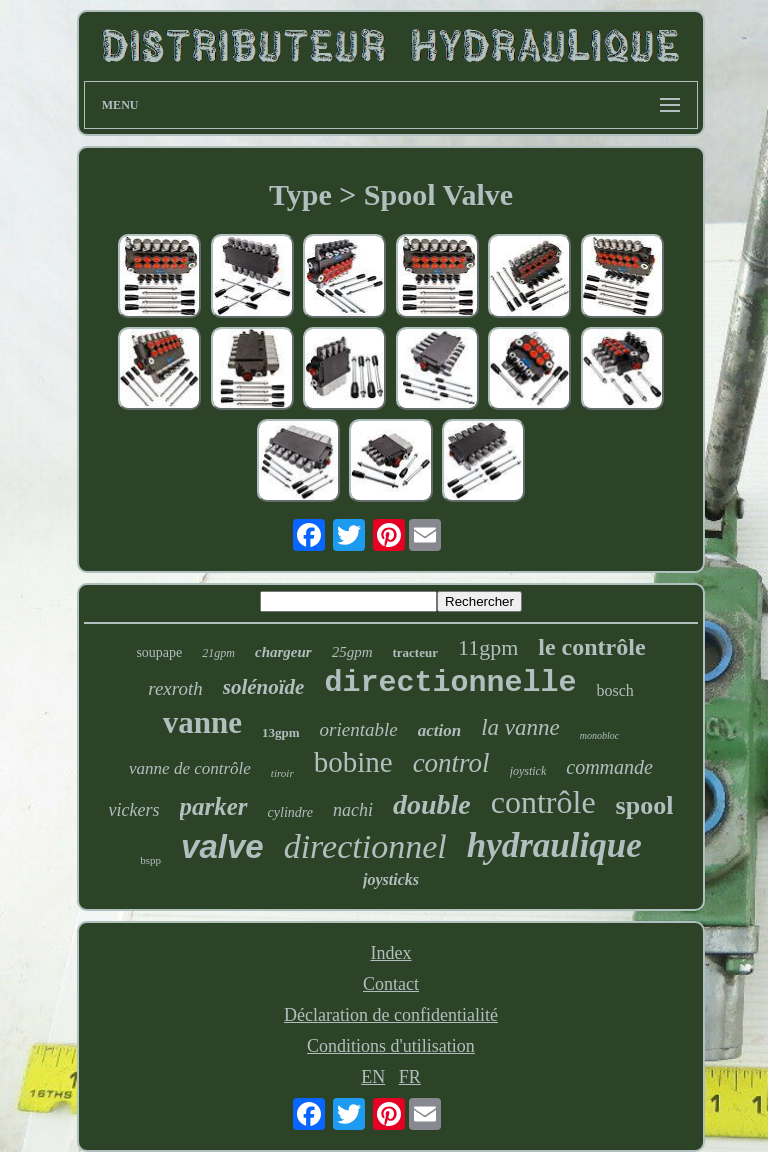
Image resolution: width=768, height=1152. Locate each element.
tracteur (415, 652)
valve (222, 846)
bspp (150, 860)
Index (390, 953)
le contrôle (591, 647)
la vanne (520, 727)
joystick (528, 771)
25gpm (352, 652)
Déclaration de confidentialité (391, 1015)
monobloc (599, 735)
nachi (353, 810)
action (439, 730)
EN (373, 1077)
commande (609, 767)
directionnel (365, 846)
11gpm (488, 647)
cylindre (290, 812)
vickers (134, 810)
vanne (202, 722)
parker (214, 806)
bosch (614, 690)
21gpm (218, 653)
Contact (391, 984)
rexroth (175, 688)
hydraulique (554, 845)
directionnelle (450, 683)
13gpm (281, 732)
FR (410, 1077)
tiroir (282, 773)
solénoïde (264, 687)
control (451, 763)
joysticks (391, 879)
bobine (353, 762)
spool (645, 805)
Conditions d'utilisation (391, 1046)
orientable (359, 729)
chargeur (283, 652)
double (432, 804)
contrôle (543, 802)
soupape (159, 652)
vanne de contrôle (190, 768)
